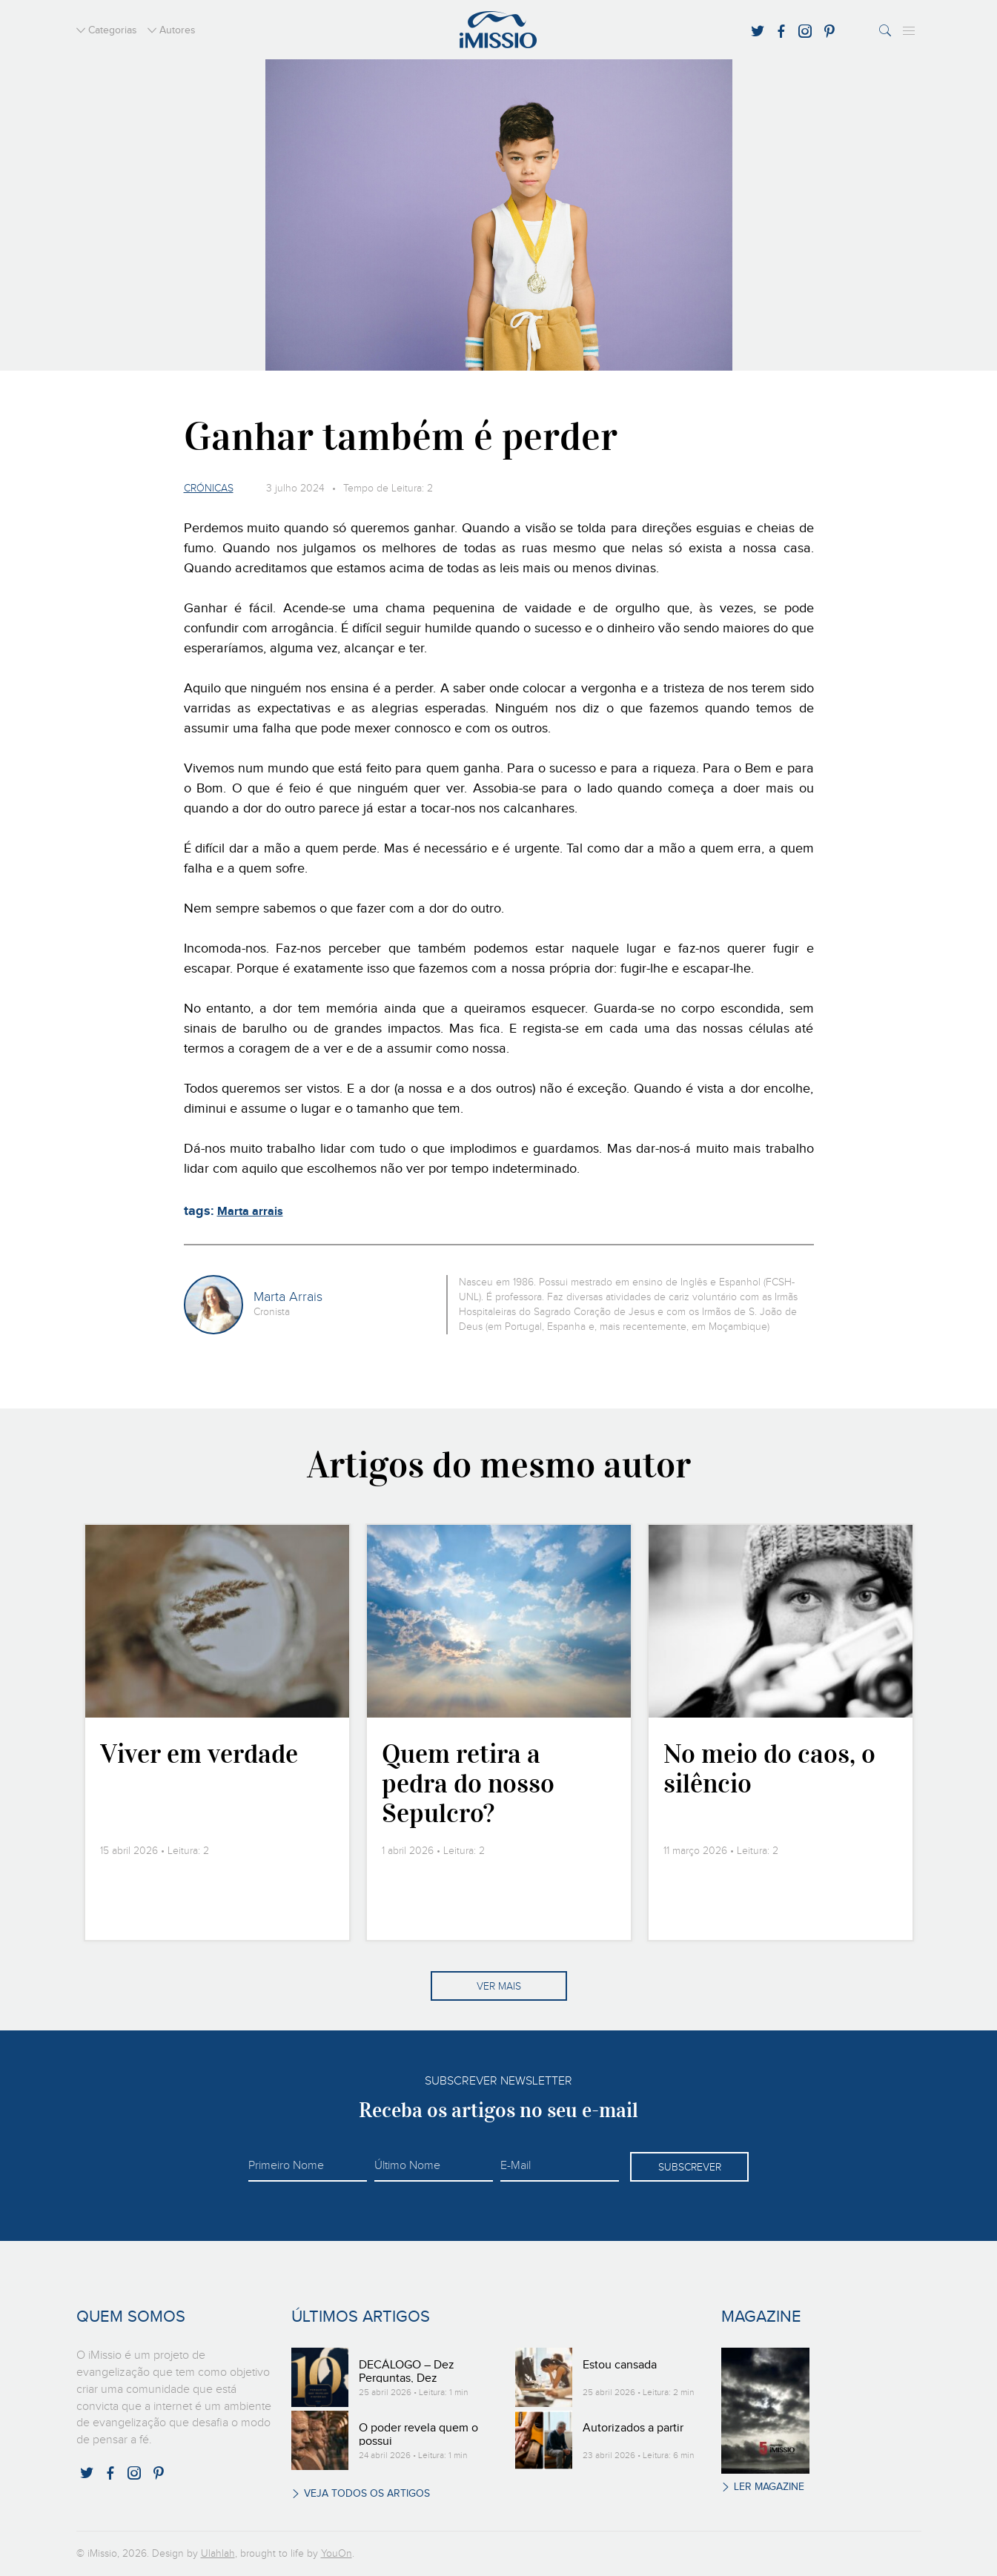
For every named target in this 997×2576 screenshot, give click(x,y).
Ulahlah (218, 2554)
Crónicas (208, 488)
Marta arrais (250, 1212)
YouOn (336, 2554)
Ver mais (499, 1987)
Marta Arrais (288, 1297)
